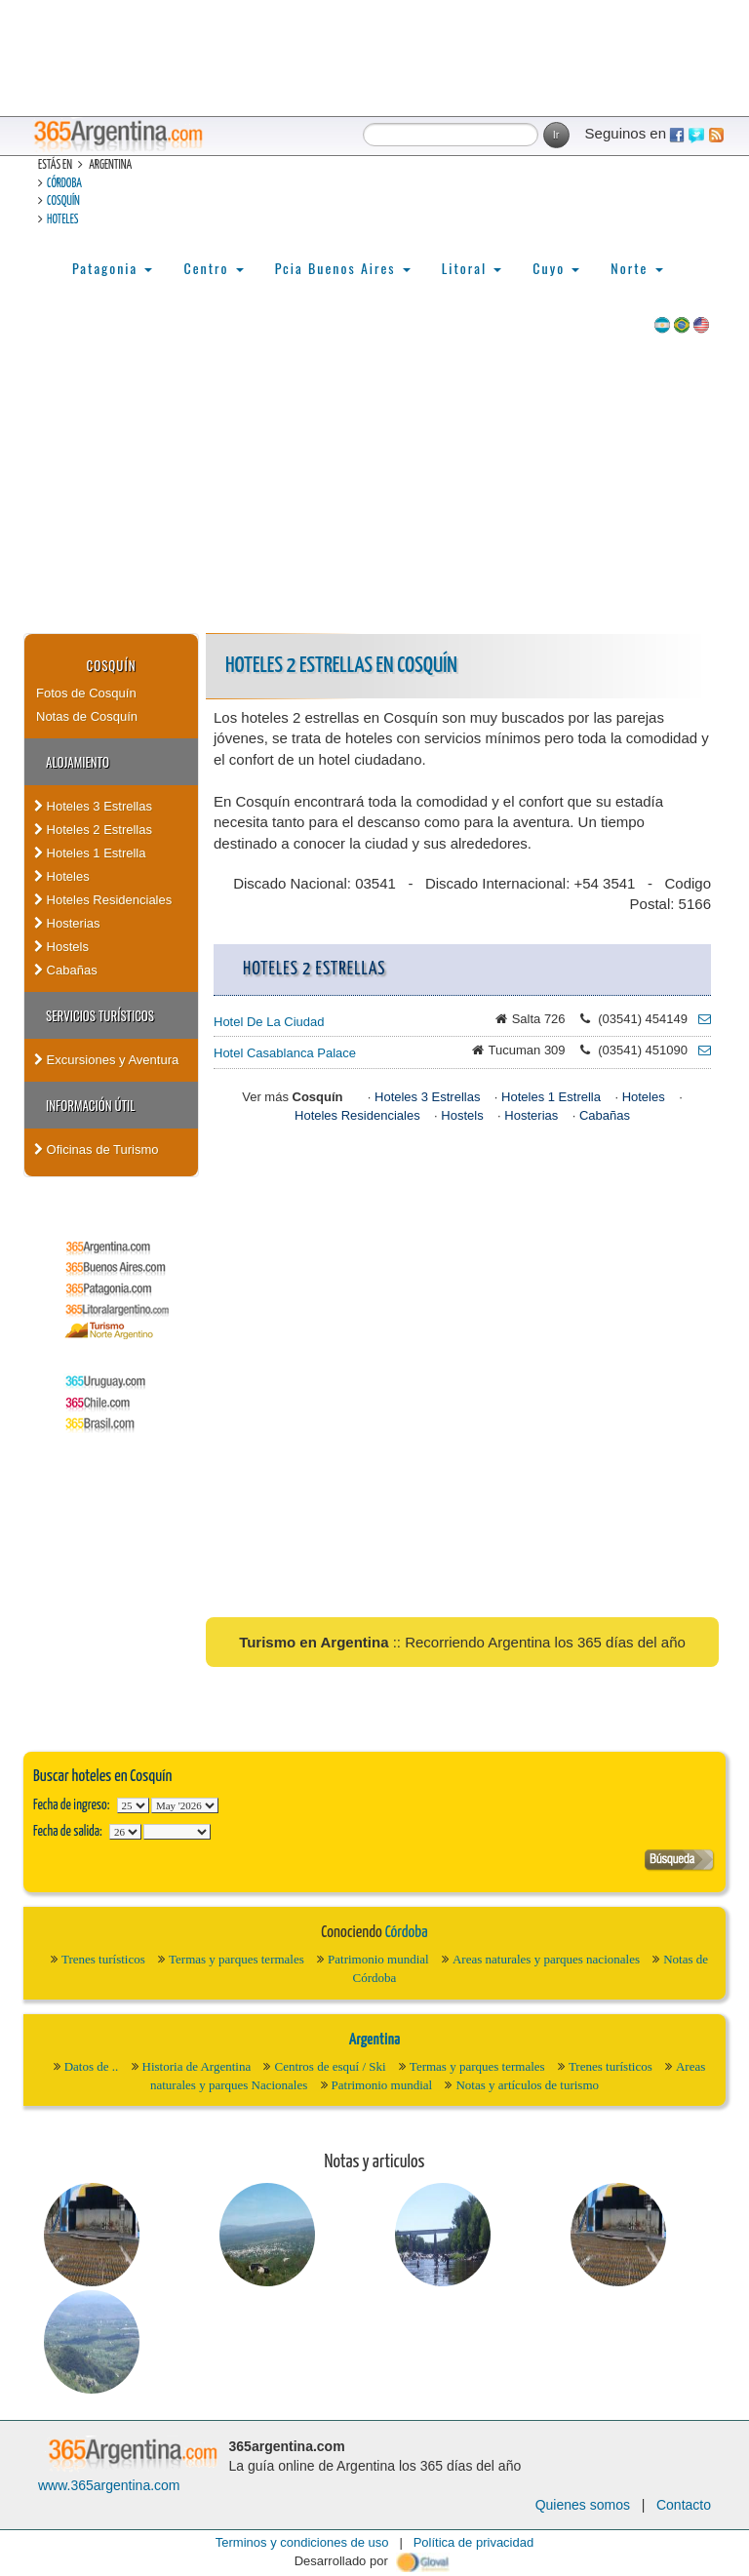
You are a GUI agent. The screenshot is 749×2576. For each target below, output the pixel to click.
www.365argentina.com (109, 2485)
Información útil (90, 1105)
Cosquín (63, 201)
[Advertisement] (374, 486)
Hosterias (67, 923)
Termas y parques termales (236, 1959)
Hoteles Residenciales (103, 899)
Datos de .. (91, 2066)
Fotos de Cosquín (86, 693)
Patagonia (112, 268)
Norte (636, 268)
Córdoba (64, 184)
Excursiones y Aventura (106, 1059)
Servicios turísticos (100, 1015)
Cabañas (66, 970)
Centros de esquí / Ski (329, 2066)
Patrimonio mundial (378, 1959)
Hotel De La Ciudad (269, 1021)
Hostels (61, 946)
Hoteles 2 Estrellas (93, 829)
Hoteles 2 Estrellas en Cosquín (341, 665)
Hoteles (62, 220)
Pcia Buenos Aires (343, 268)
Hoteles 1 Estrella (90, 853)
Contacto (683, 2505)
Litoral (472, 268)
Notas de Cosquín (87, 716)
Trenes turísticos (103, 1959)
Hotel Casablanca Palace (285, 1053)
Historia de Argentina (197, 2066)
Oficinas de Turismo (96, 1149)
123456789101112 (184, 1805)
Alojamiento (77, 762)
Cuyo (555, 268)
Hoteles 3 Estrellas (93, 806)
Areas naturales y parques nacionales (546, 1959)
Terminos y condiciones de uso (302, 2542)
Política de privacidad (474, 2542)
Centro (213, 268)
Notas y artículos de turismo (527, 2085)
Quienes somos (582, 2505)
